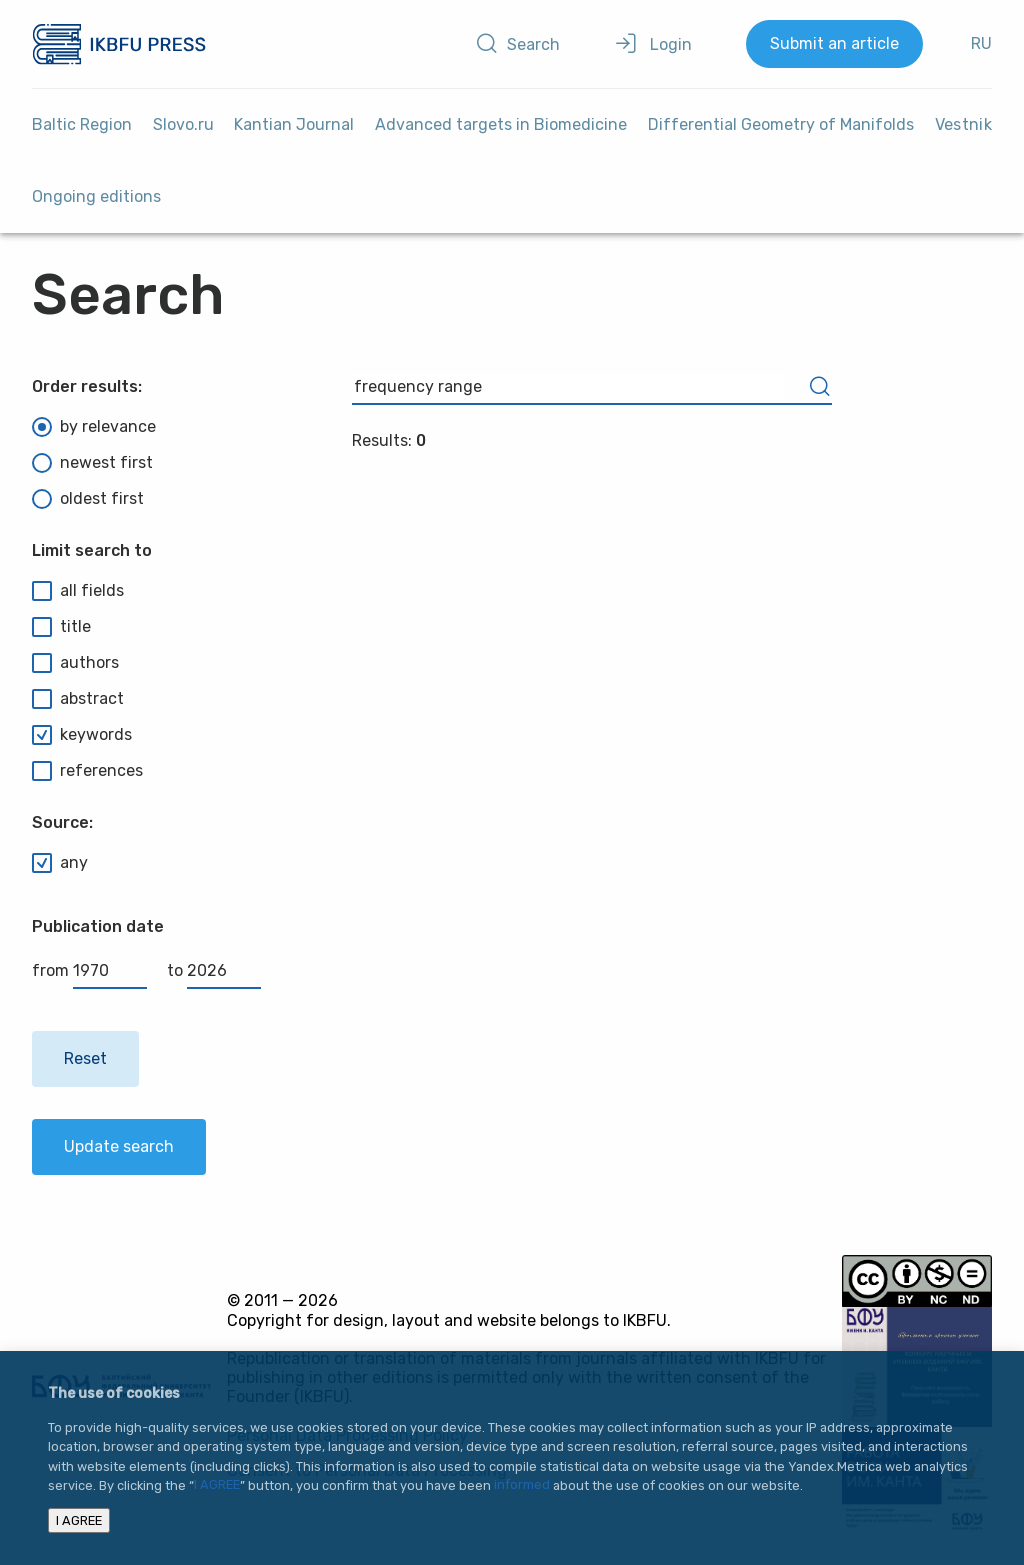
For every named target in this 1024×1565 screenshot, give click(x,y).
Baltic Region (82, 124)
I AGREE (217, 1485)
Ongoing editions (96, 196)
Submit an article (834, 43)
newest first (92, 463)
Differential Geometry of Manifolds (781, 124)
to (214, 970)
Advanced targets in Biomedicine (501, 124)
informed (522, 1485)
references (87, 771)
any (60, 863)
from (89, 970)
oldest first (88, 499)
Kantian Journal (294, 124)
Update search (119, 1146)
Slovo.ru (183, 124)
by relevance (94, 427)
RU (981, 43)
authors (75, 663)
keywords (82, 735)
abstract (78, 699)
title (61, 627)
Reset (85, 1058)
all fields (78, 591)
